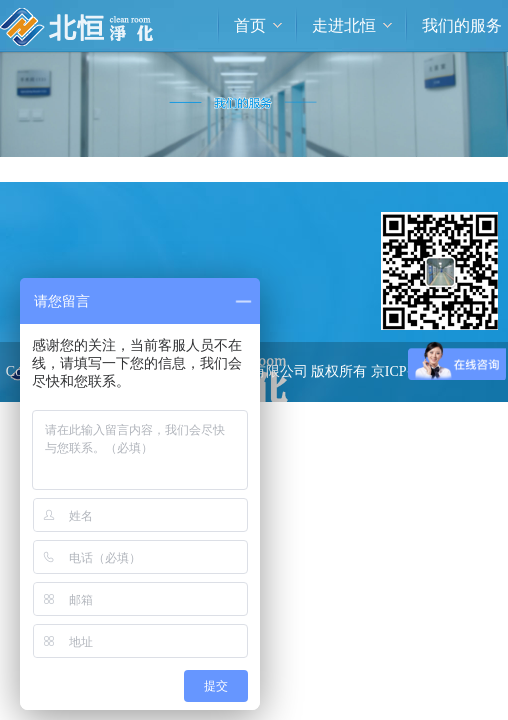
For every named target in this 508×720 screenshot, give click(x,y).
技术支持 (313, 431)
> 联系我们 (383, 476)
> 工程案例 (383, 430)
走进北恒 (344, 25)
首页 (250, 25)
